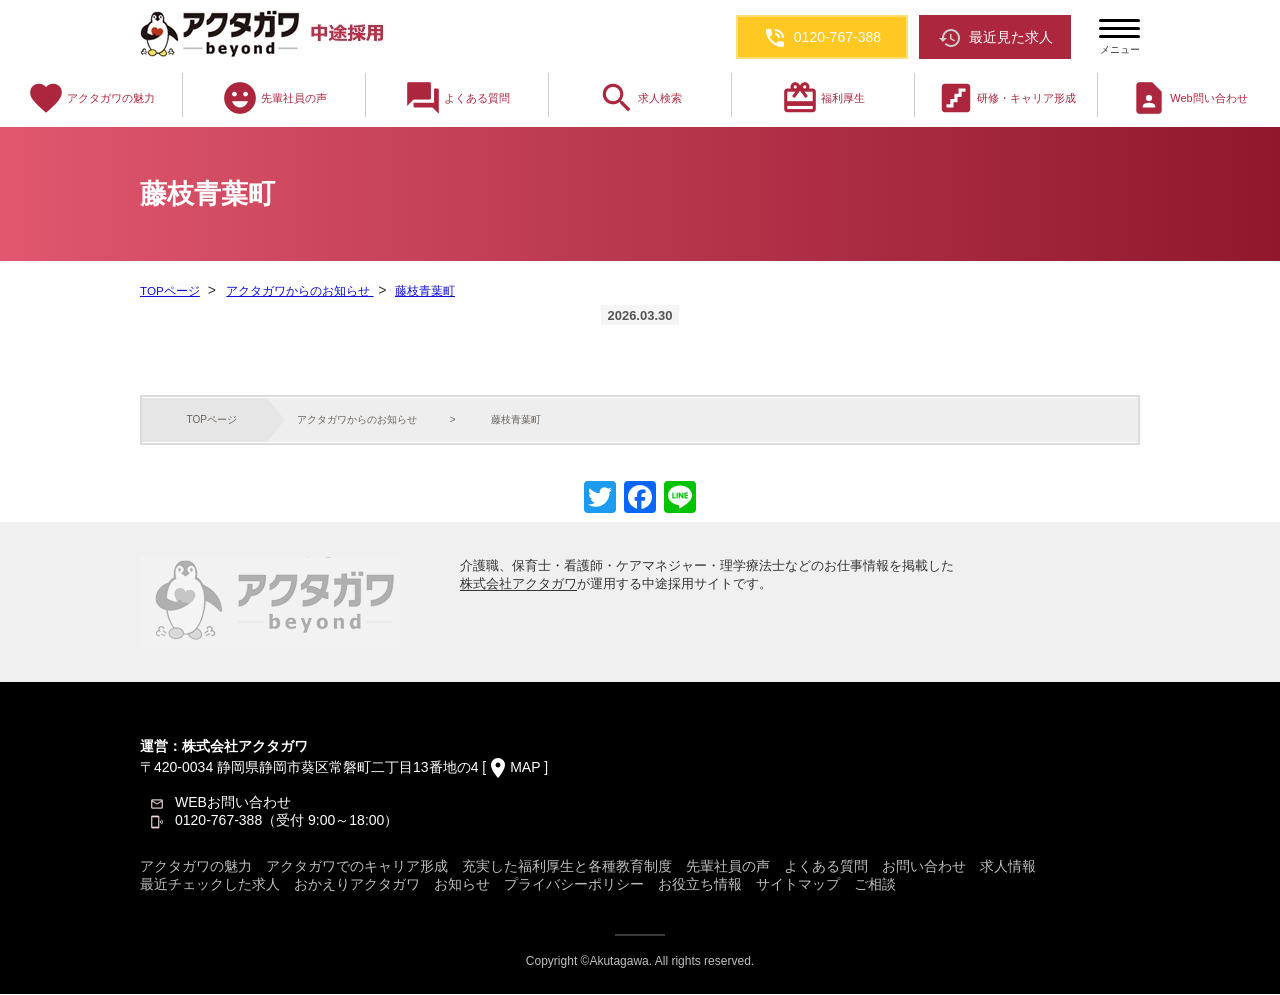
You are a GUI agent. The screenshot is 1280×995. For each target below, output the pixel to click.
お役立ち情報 (700, 885)
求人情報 (1008, 867)
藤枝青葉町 (422, 291)
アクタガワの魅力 (91, 98)
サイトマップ (798, 885)
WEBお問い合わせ (233, 803)
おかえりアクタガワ (357, 885)
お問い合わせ (924, 867)
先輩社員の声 (274, 98)
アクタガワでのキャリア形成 (357, 867)
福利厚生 (823, 98)
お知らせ (462, 885)
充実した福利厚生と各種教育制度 (567, 867)
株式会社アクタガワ (518, 584)
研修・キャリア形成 (1006, 98)
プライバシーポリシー (574, 885)
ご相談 (875, 885)
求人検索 (640, 98)
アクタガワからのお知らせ (297, 291)
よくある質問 (457, 98)
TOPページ (170, 291)
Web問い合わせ (1188, 98)
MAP (525, 768)
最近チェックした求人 (210, 885)
